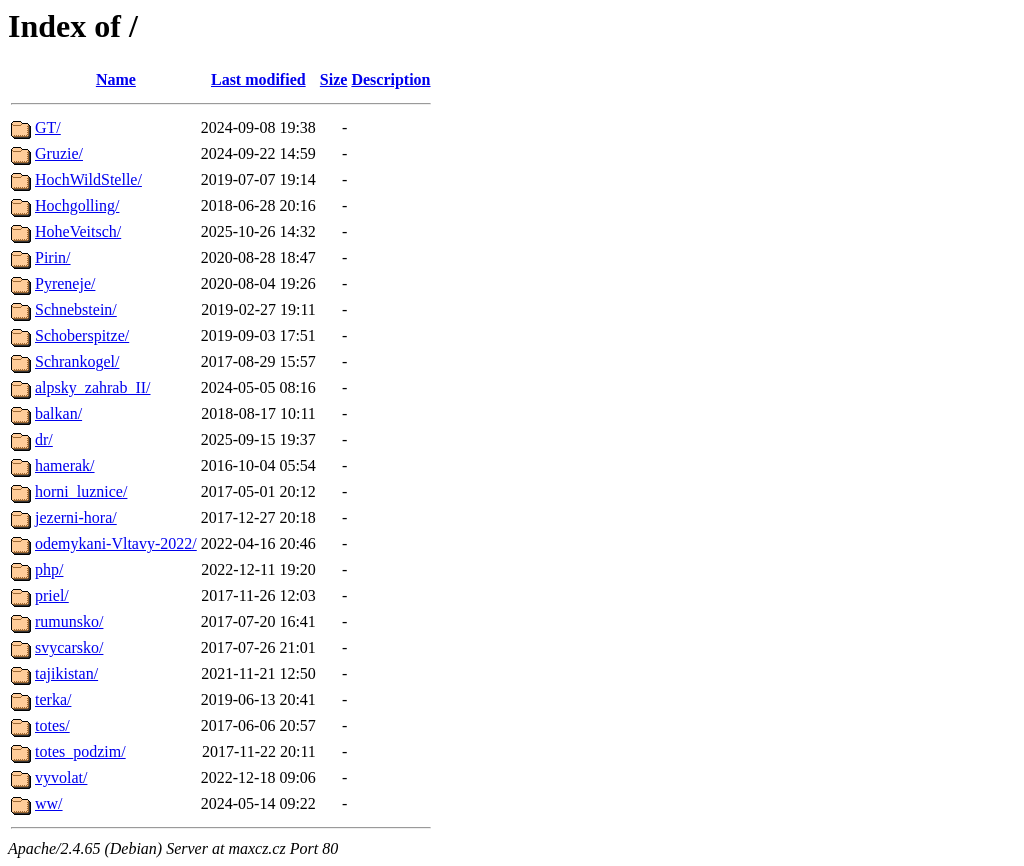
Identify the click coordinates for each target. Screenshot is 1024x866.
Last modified (258, 79)
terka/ (53, 699)
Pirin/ (53, 257)
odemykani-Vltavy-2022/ (116, 543)
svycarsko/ (69, 647)
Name (116, 79)
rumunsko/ (69, 621)
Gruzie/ (59, 153)
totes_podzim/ (80, 751)
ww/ (49, 803)
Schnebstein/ (76, 309)
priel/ (52, 595)
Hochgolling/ (77, 205)
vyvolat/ (61, 777)
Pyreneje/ (65, 283)
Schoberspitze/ (82, 335)
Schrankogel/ (77, 361)
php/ (49, 569)
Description (390, 79)
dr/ (44, 439)
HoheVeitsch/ (78, 231)
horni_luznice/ (81, 491)
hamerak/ (65, 465)
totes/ (52, 725)
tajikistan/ (66, 673)
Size (334, 79)
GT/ (48, 127)
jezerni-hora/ (76, 517)
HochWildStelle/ (88, 179)
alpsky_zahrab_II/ (93, 387)
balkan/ (58, 413)
